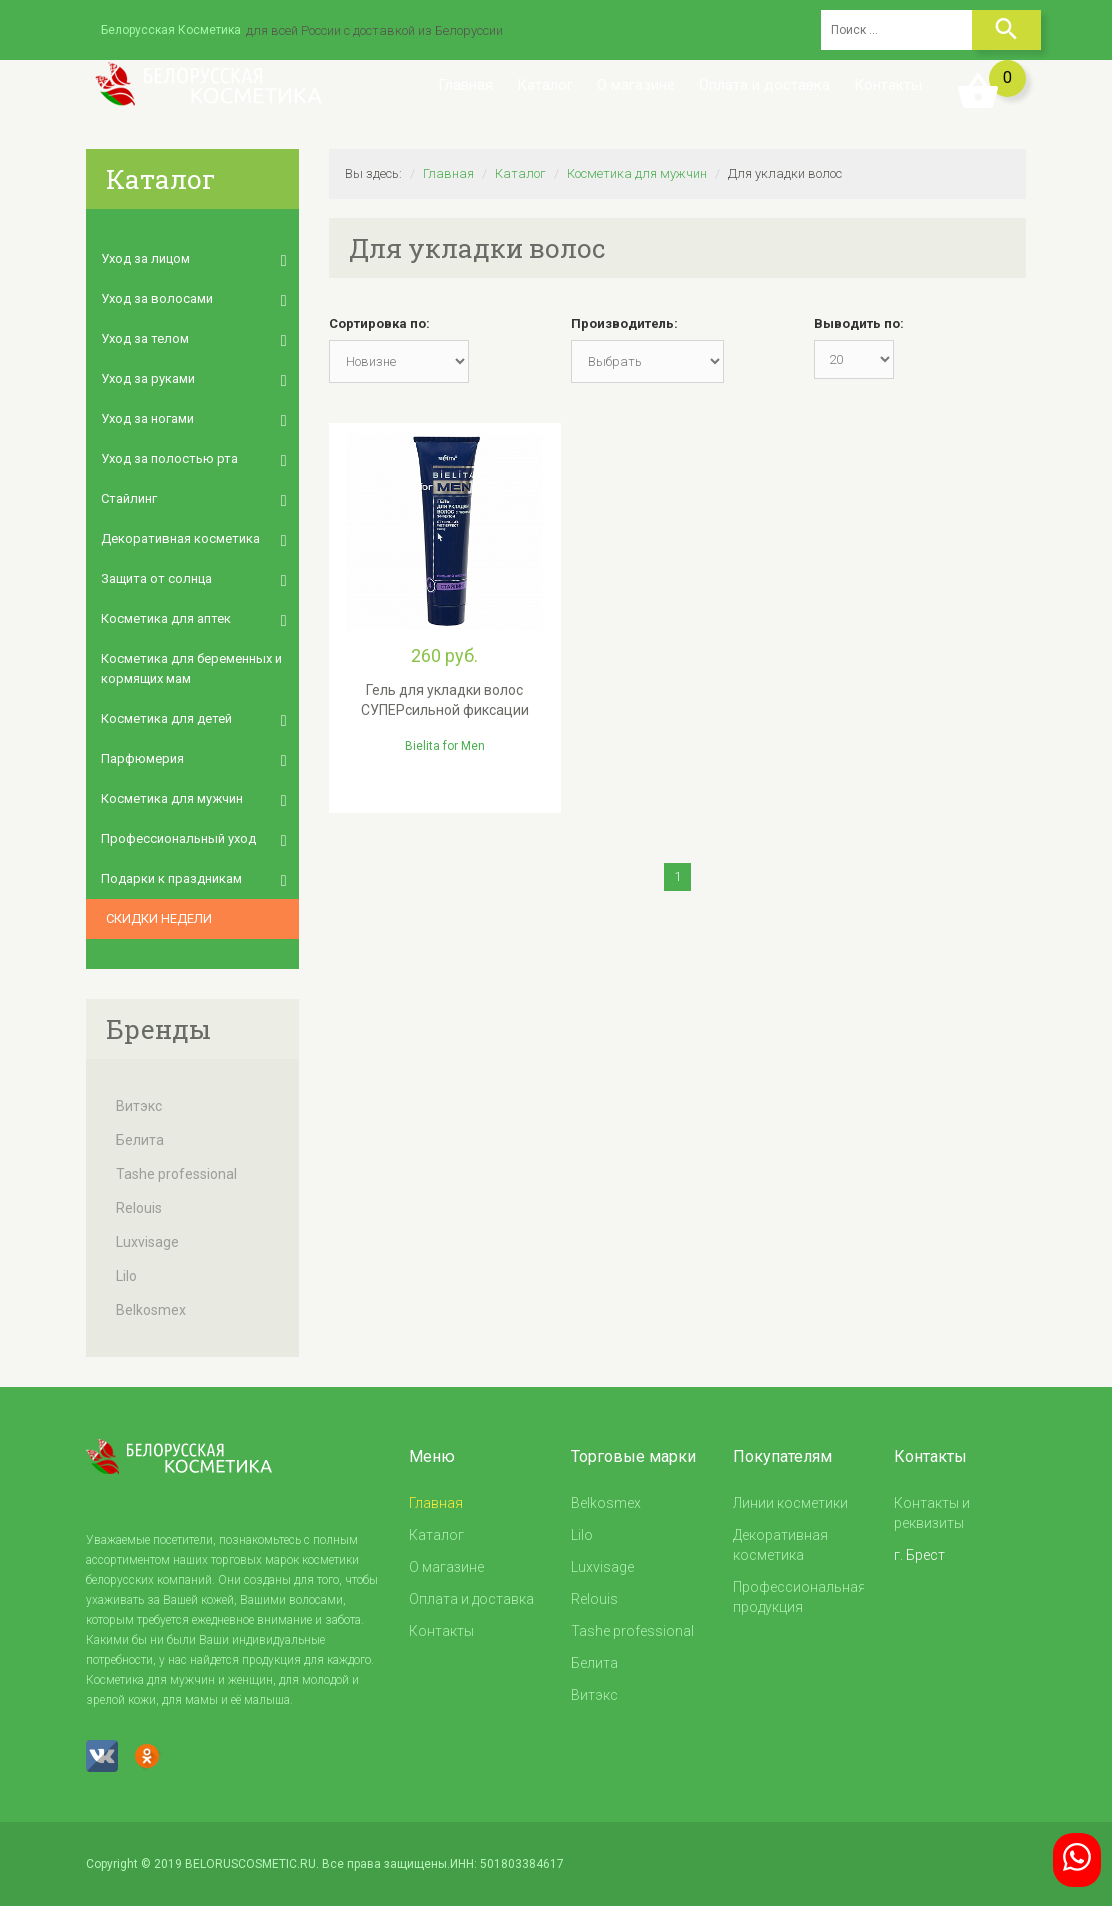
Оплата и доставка (764, 85)
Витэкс (139, 1106)
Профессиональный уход (178, 838)
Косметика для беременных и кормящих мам (191, 668)
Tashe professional (176, 1174)
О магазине (636, 85)
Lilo (126, 1276)
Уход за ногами (147, 418)
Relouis (139, 1208)
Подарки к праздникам (171, 878)
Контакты (888, 85)
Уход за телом (145, 338)
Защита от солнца (156, 578)
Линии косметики (790, 1503)
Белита (140, 1140)
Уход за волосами (157, 298)
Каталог (545, 85)
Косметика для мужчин (172, 798)
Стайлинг (129, 498)
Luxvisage (147, 1242)
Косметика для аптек (166, 618)
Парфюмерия (142, 758)
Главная (465, 85)
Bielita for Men (445, 746)
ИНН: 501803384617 (507, 1864)
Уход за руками (148, 378)
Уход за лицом (145, 258)
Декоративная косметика (180, 538)
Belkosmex (151, 1310)
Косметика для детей (166, 718)
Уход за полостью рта (169, 458)
